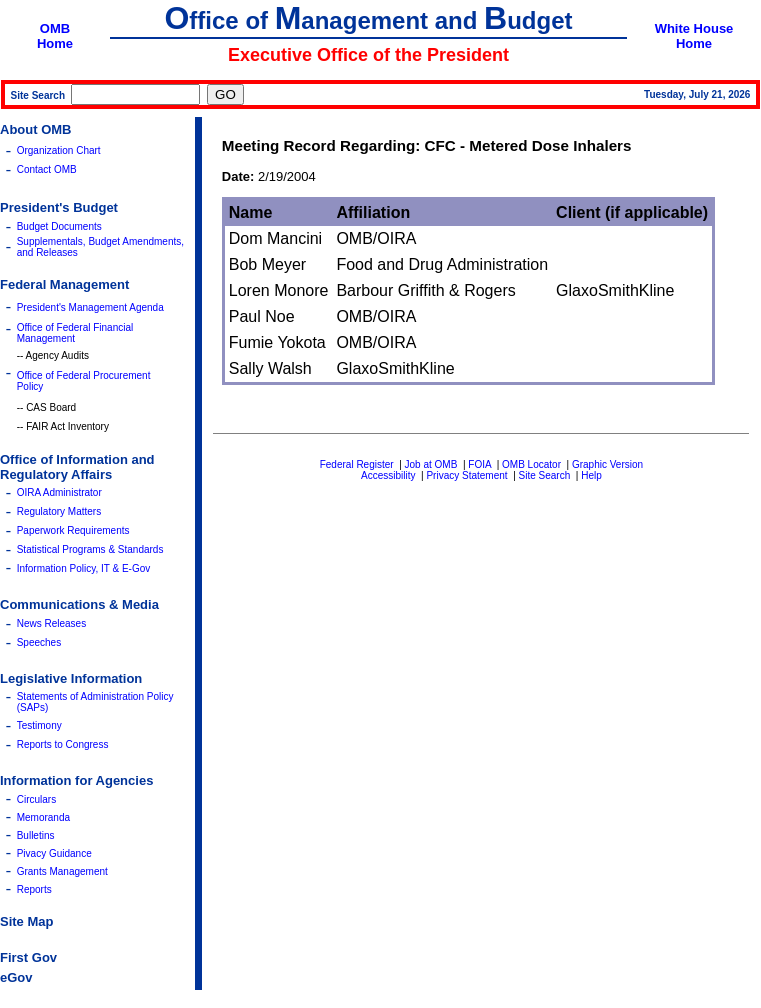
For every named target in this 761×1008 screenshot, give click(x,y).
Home (55, 43)
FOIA (479, 464)
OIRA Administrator (59, 492)
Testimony (39, 725)
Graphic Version (607, 464)
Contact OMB (47, 169)
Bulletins (36, 835)
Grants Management (62, 871)
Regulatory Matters (59, 511)
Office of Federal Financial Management (75, 333)
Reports (34, 889)
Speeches (39, 642)
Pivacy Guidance (54, 853)
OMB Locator (531, 464)
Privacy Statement (466, 475)
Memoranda (43, 817)
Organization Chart (59, 150)
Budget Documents (59, 226)
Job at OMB (431, 464)
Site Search (545, 475)
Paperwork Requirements (73, 530)
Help (591, 475)
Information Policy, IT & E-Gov (84, 568)
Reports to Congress (63, 744)
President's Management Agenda (90, 307)
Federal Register (357, 464)
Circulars (36, 799)
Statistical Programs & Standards (90, 549)
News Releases (51, 623)
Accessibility (388, 475)
